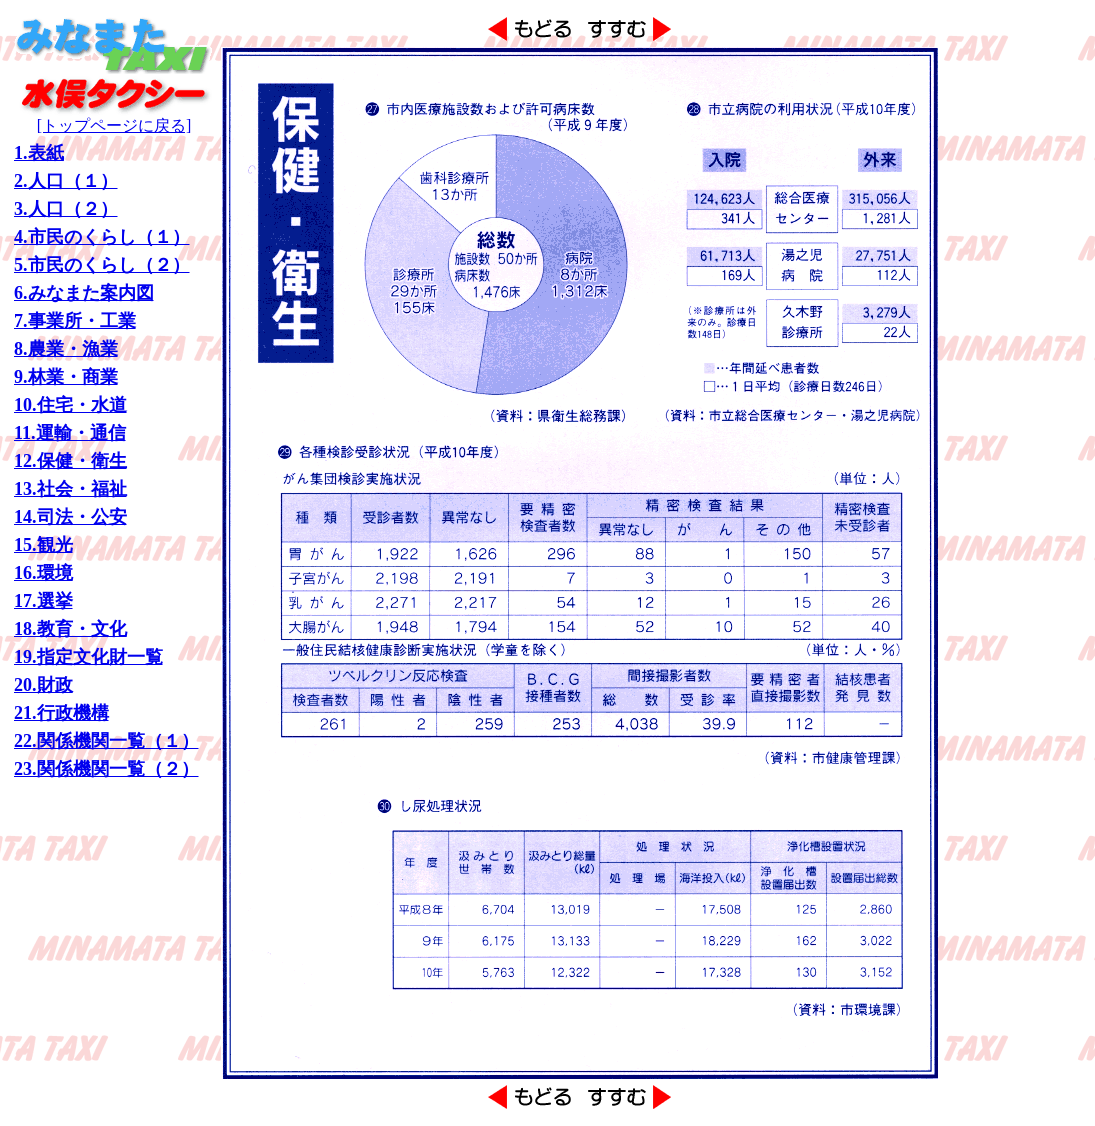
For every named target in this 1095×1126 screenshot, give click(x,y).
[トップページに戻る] (114, 118)
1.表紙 (39, 153)
